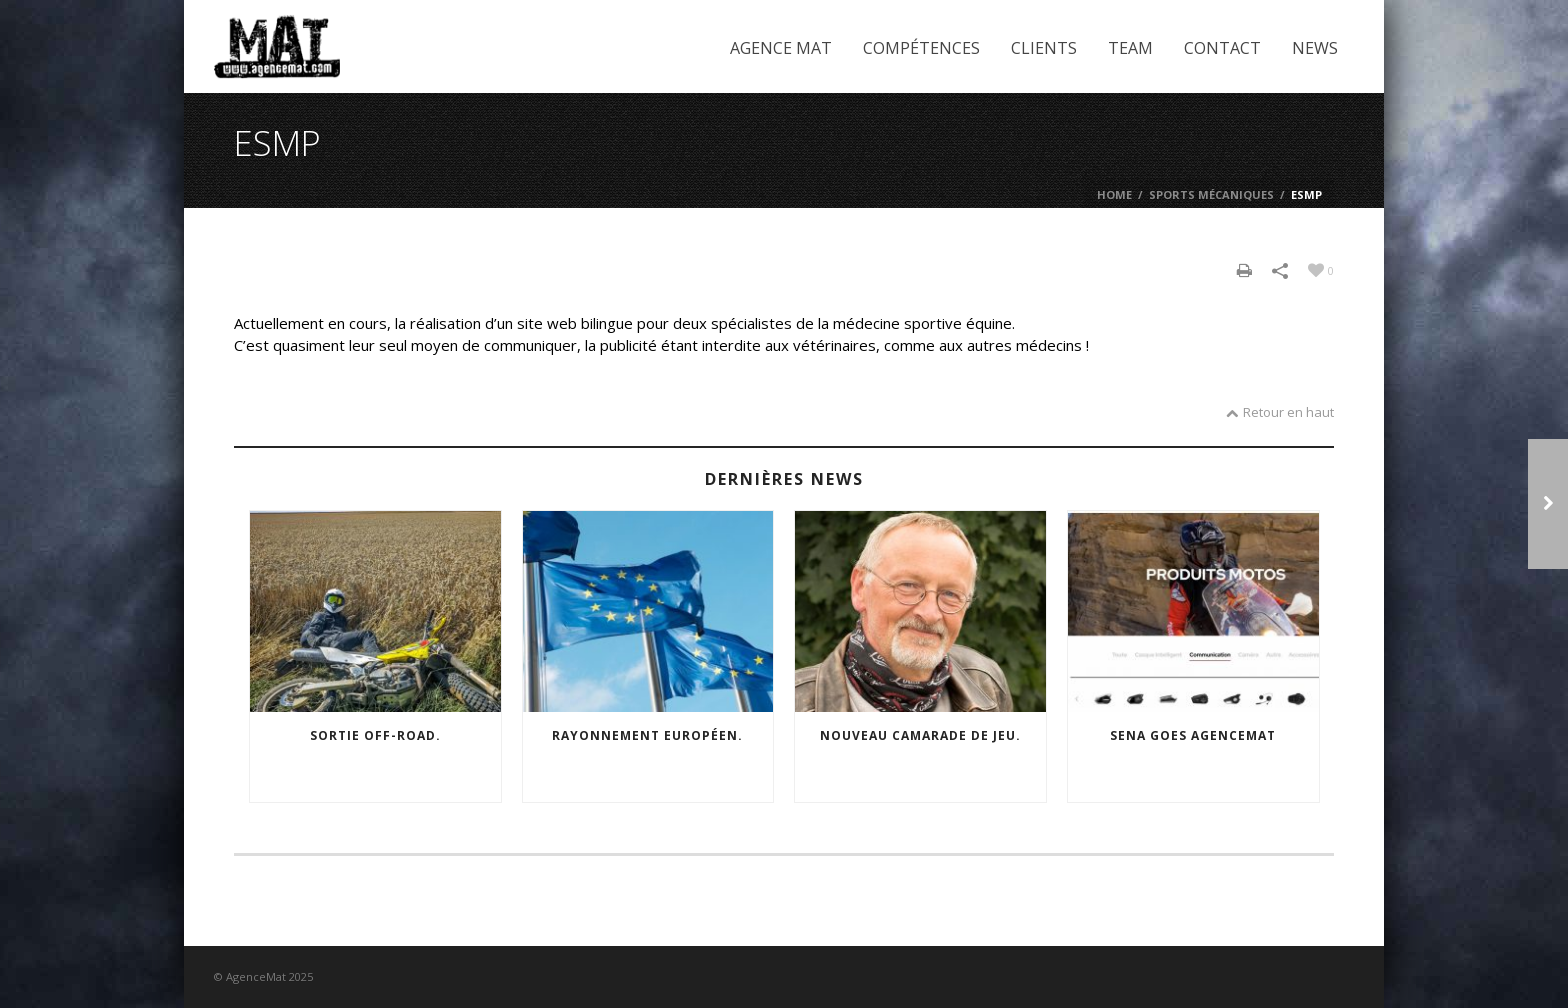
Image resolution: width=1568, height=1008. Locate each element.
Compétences (921, 48)
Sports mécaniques (1211, 194)
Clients (1044, 48)
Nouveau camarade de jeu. (920, 735)
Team (1130, 48)
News (1315, 48)
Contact (1222, 48)
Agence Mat (781, 48)
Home (1114, 194)
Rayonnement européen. (647, 735)
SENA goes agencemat (1193, 735)
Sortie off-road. (375, 735)
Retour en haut (1280, 412)
